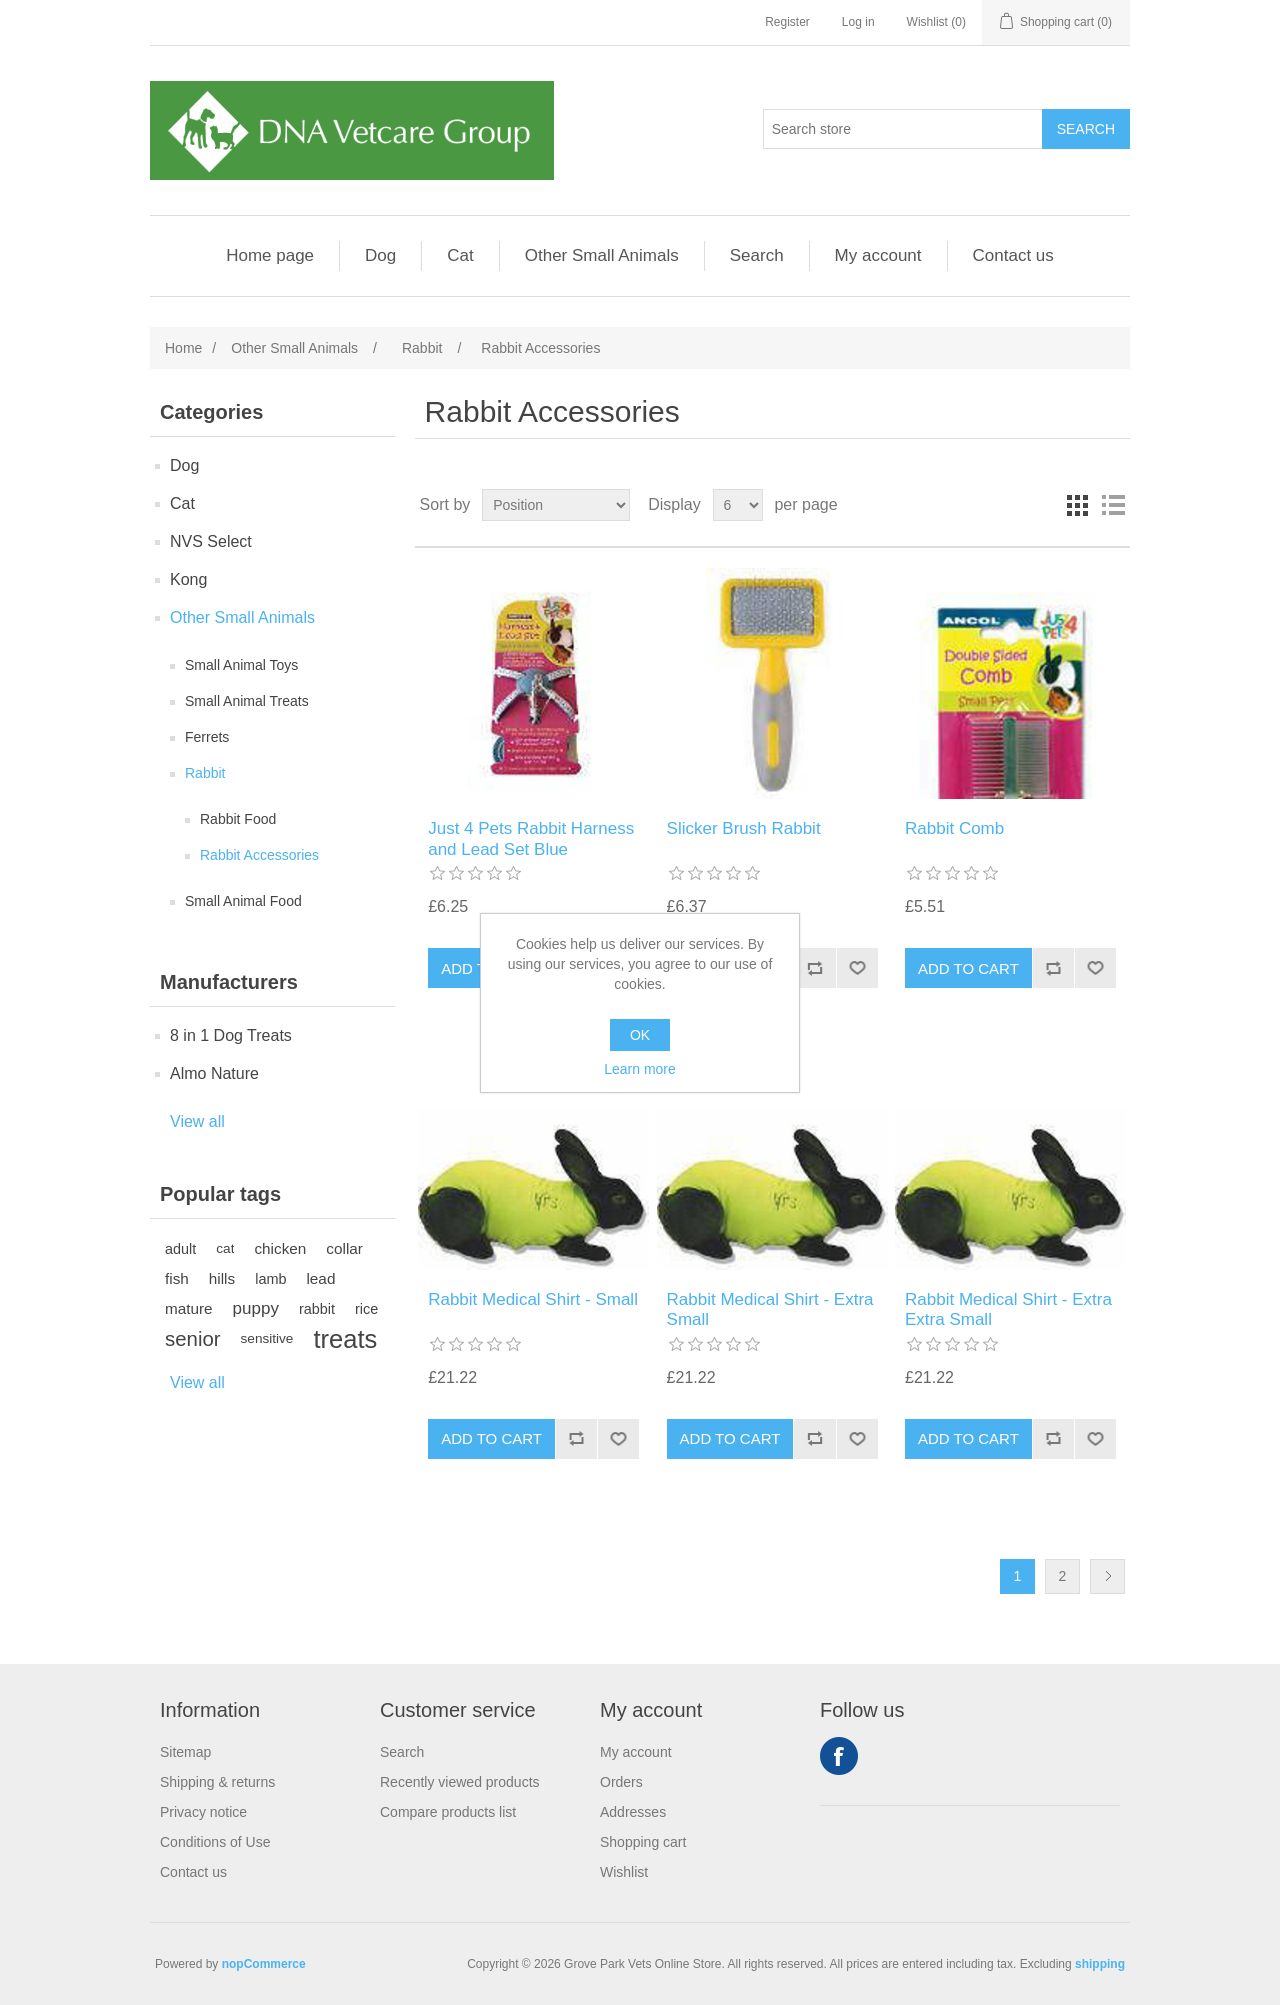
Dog (380, 255)
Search (757, 255)
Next (1107, 1576)
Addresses (633, 1812)
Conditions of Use (215, 1842)
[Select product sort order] (556, 505)
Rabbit (205, 773)
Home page (270, 255)
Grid (1077, 505)
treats (345, 1339)
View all (197, 1121)
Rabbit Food (238, 819)
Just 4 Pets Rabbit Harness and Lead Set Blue (531, 838)
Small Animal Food (243, 901)
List (1113, 505)
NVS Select (211, 541)
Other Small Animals (602, 255)
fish (177, 1278)
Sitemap (185, 1752)
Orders (621, 1782)
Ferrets (207, 737)
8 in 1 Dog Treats (231, 1035)
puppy (256, 1308)
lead (320, 1278)
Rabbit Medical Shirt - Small (533, 1299)
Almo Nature (214, 1073)
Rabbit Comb (954, 828)
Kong (188, 579)
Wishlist (624, 1872)
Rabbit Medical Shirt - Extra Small (770, 1309)
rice (366, 1309)
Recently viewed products (460, 1782)
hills (222, 1278)
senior (193, 1339)
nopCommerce (264, 1964)
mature (189, 1308)
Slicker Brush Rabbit (744, 828)
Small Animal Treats (247, 701)
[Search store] (903, 129)
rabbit (317, 1309)
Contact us (1013, 255)
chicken (280, 1248)
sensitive (267, 1338)
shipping (1100, 1964)
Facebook (839, 1756)
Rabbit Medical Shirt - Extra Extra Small (1008, 1309)
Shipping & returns (217, 1782)
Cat (460, 255)
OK (640, 1035)
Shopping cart (643, 1842)
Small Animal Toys (241, 665)
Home (183, 348)
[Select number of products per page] (738, 505)
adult (180, 1249)
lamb (270, 1279)
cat (225, 1248)
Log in (858, 22)
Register (787, 22)
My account (878, 255)
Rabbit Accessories (259, 855)
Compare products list (448, 1812)
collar (344, 1248)
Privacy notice (203, 1812)
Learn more (640, 1069)
